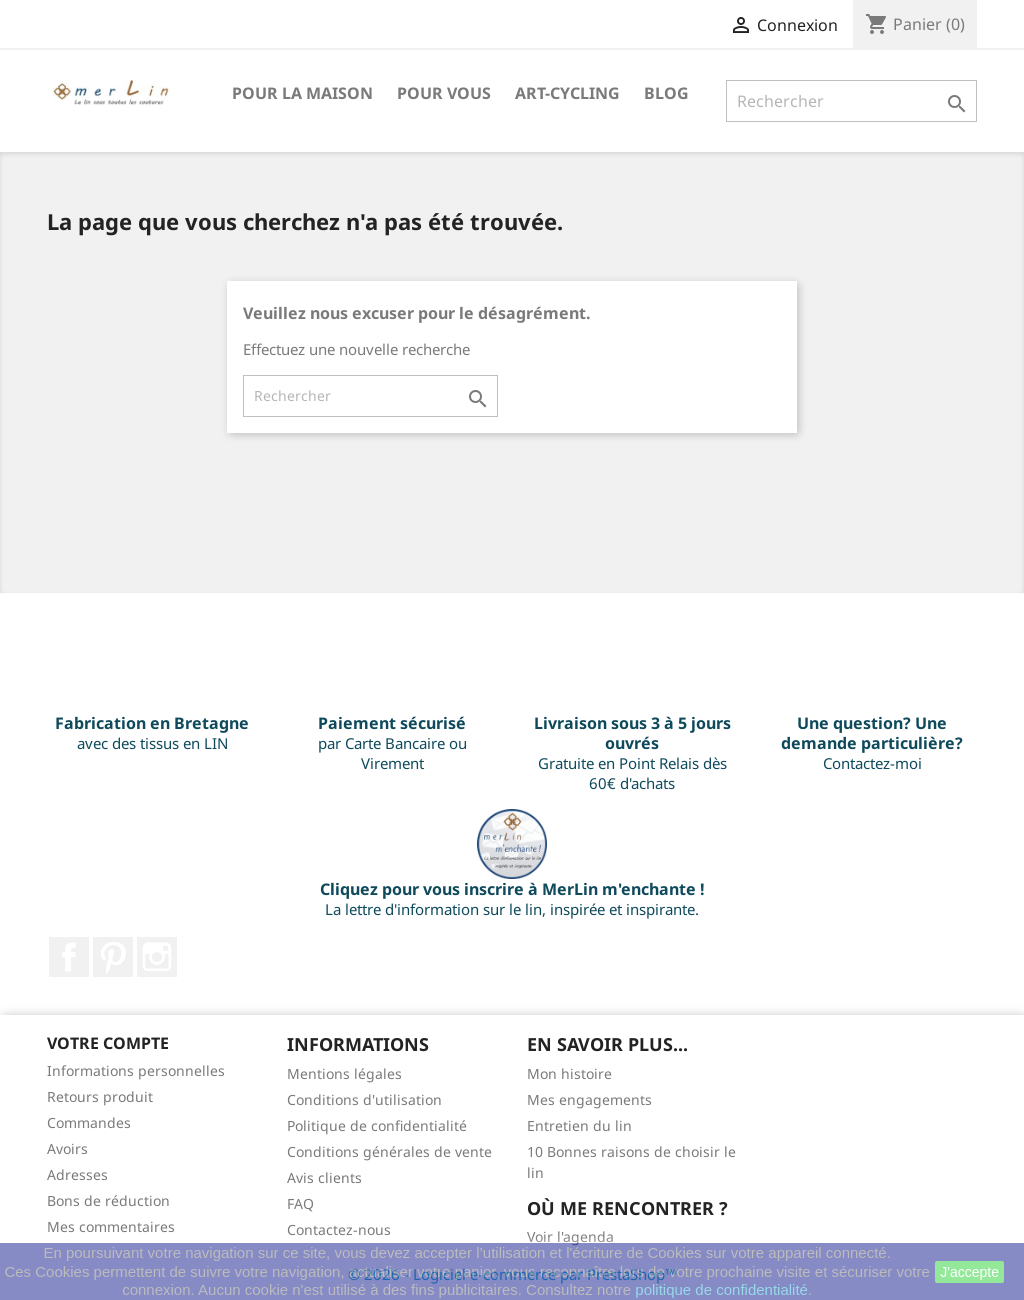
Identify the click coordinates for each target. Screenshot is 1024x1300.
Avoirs (67, 1148)
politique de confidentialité (721, 1289)
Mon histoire (569, 1073)
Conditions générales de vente (389, 1151)
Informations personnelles (136, 1070)
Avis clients (324, 1177)
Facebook (69, 957)
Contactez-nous (339, 1229)
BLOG (666, 93)
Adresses (77, 1174)
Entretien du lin (579, 1125)
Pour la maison (302, 93)
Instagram (157, 957)
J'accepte (969, 1272)
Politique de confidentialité (377, 1125)
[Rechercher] (851, 101)
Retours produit (100, 1096)
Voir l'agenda (570, 1236)
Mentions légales (344, 1073)
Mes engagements (589, 1099)
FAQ (300, 1203)
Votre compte (108, 1043)
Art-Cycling (567, 93)
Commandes (89, 1122)
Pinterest (113, 957)
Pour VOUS (444, 93)
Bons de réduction (108, 1200)
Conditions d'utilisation (364, 1099)
